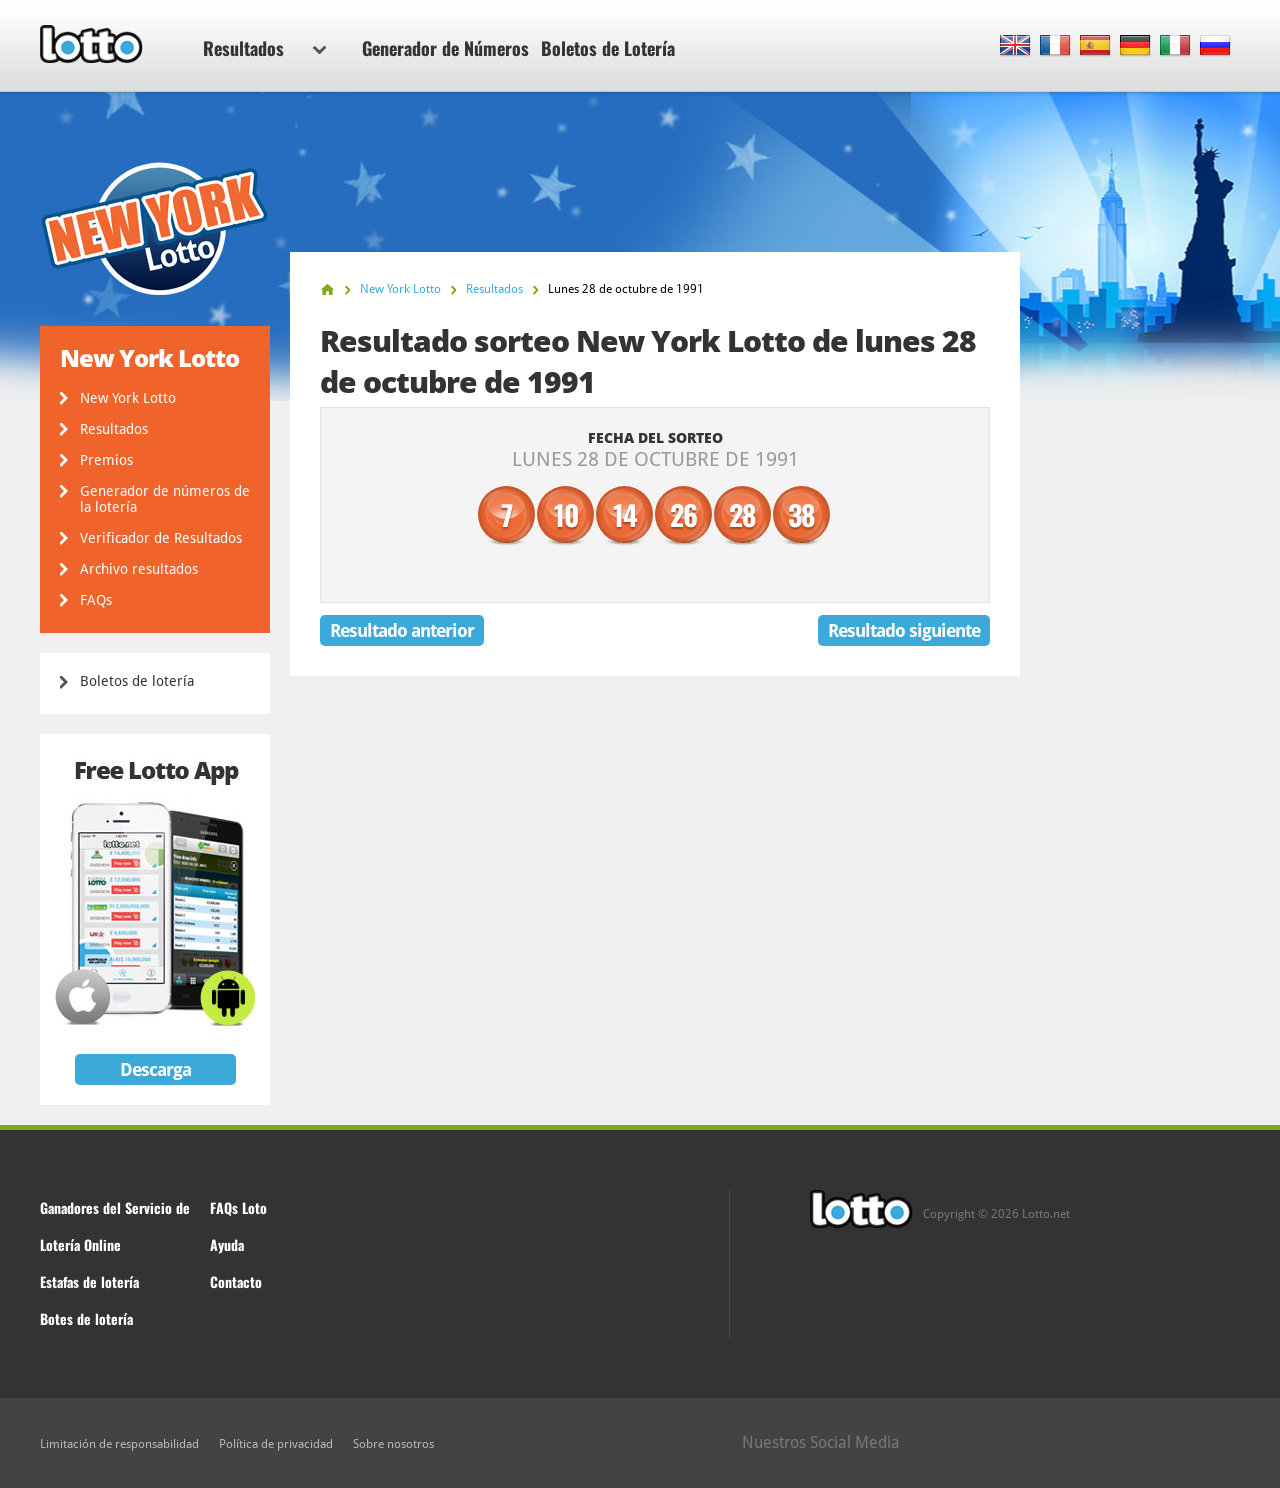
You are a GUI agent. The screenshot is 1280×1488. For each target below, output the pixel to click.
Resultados (264, 48)
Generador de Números (445, 48)
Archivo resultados (139, 569)
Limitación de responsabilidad (119, 1444)
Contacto (236, 1281)
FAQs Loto (238, 1207)
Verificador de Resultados (161, 538)
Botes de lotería (86, 1318)
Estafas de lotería (89, 1281)
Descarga (155, 1069)
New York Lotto (128, 398)
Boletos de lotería (137, 681)
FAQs (96, 600)
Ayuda (227, 1244)
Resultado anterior (402, 630)
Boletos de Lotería (608, 48)
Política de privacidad (276, 1444)
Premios (106, 460)
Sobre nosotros (393, 1444)
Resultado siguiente (904, 630)
